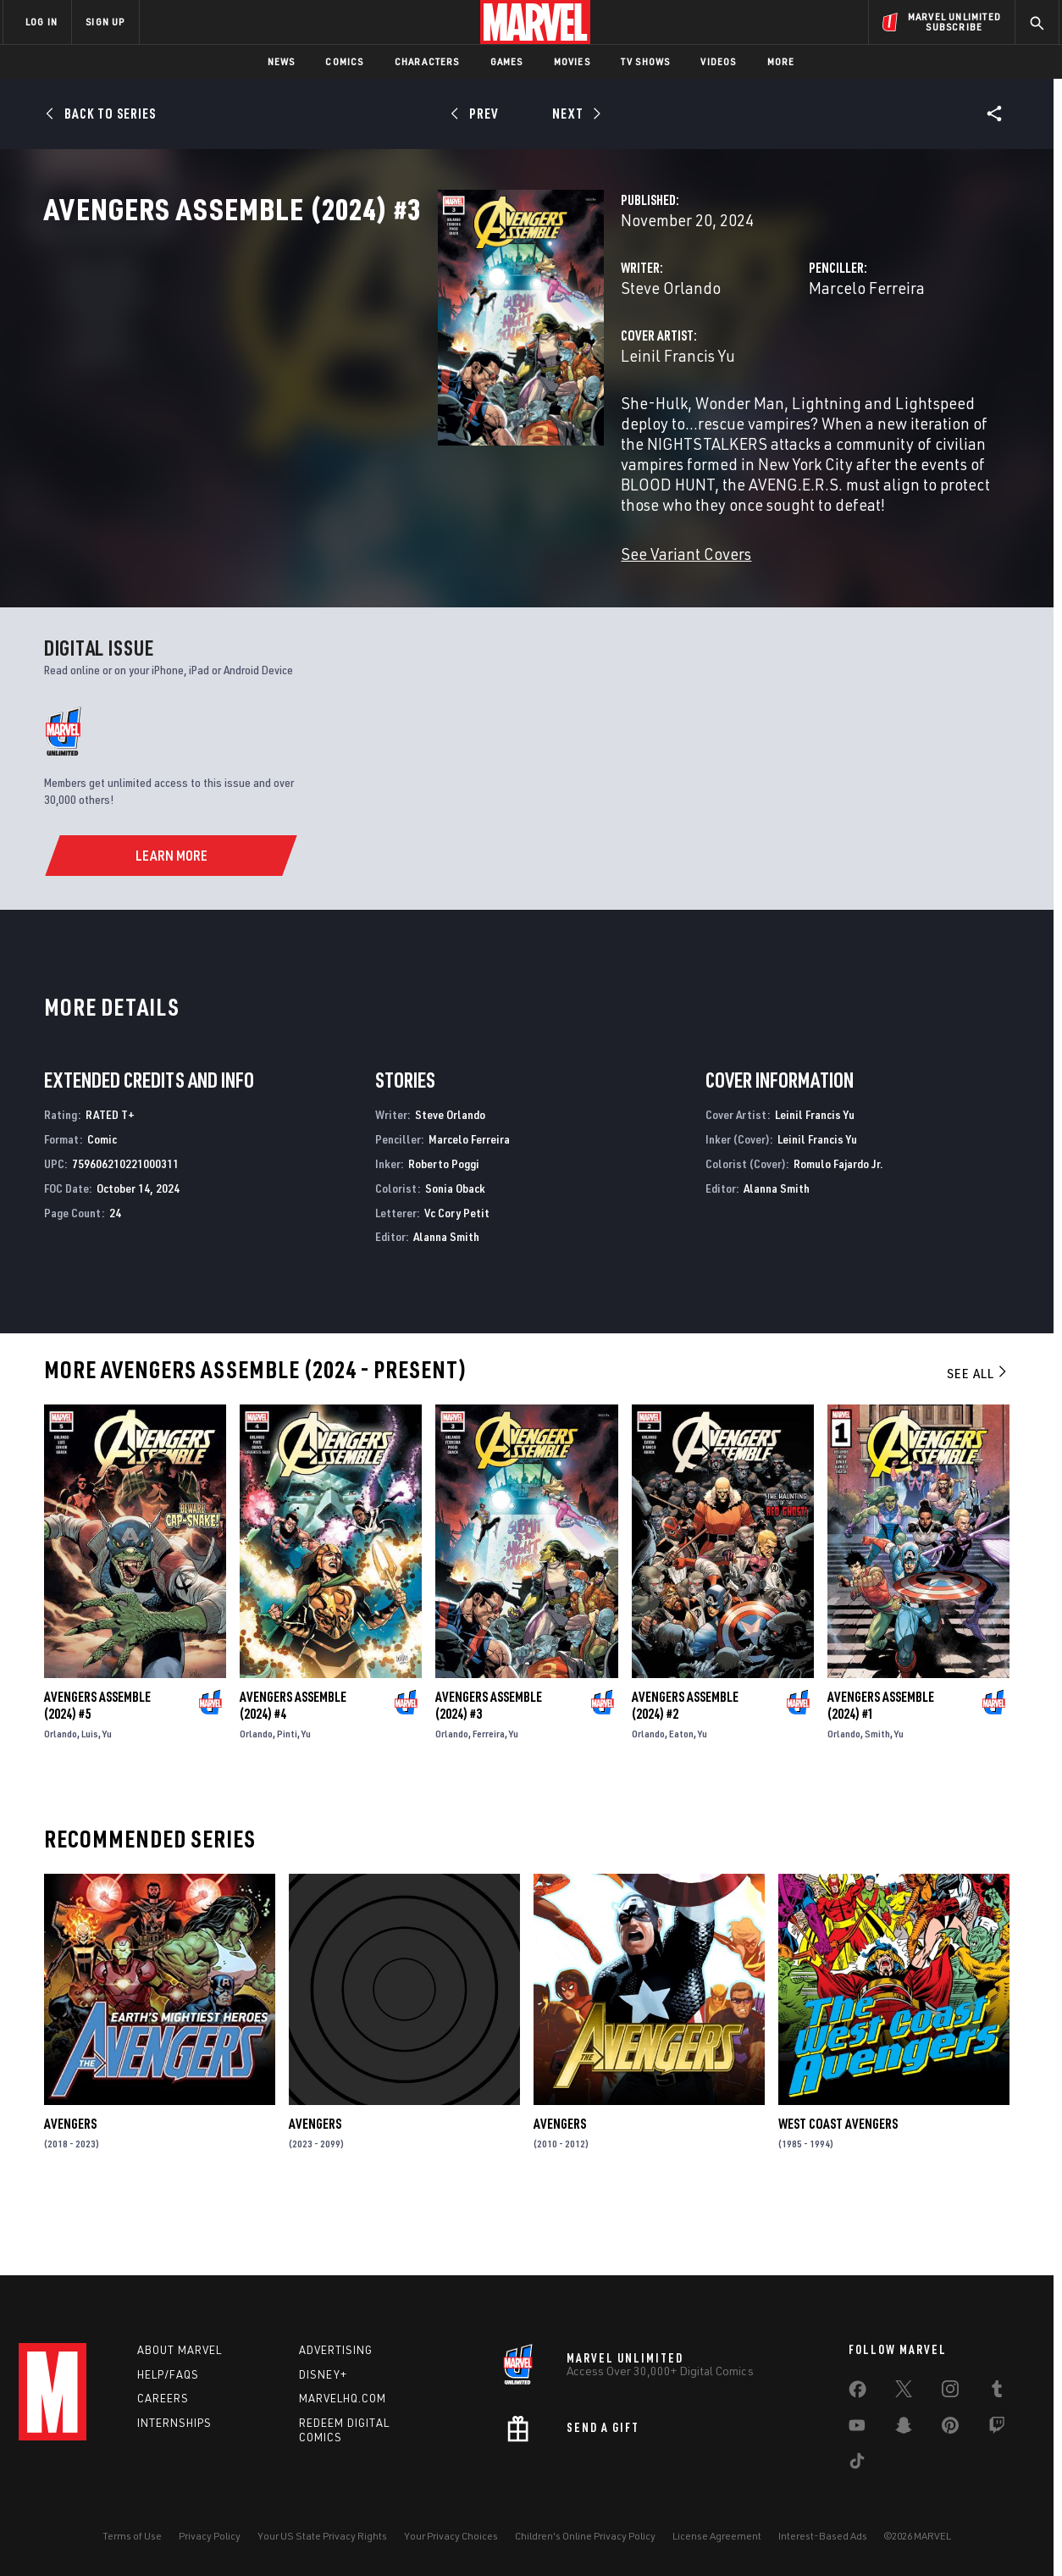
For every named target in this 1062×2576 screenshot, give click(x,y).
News (282, 61)
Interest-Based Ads (822, 2535)
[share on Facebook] (857, 2393)
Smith (877, 1796)
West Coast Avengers (838, 2186)
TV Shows (646, 61)
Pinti (287, 1796)
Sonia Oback (455, 1251)
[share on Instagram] (950, 2392)
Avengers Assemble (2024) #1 (880, 1768)
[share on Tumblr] (996, 2392)
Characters (427, 61)
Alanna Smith (446, 1299)
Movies (572, 61)
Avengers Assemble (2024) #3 (488, 1768)
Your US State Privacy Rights (322, 2535)
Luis (89, 1796)
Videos (718, 61)
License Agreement (716, 2535)
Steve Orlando (395, 362)
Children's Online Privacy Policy (585, 2535)
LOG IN (41, 21)
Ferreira (489, 1796)
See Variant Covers (411, 587)
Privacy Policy (210, 2535)
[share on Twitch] (996, 2428)
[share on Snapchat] (903, 2428)
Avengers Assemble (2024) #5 (97, 1768)
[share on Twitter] (903, 2392)
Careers (163, 2398)
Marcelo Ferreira (729, 362)
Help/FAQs (168, 2374)
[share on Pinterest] (950, 2428)
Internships (174, 2422)
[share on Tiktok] (857, 2464)
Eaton (681, 1796)
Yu (107, 1796)
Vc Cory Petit (457, 1275)
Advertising (336, 2350)
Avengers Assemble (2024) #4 (293, 1768)
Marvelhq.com (342, 2398)
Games (506, 61)
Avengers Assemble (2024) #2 (685, 1768)
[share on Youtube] (857, 2428)
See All (978, 1435)
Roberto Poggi (443, 1226)
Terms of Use (132, 2535)
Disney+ (323, 2374)
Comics (344, 61)
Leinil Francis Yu (403, 430)
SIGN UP (105, 21)
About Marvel (179, 2350)
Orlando (60, 1796)
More (781, 61)
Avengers (70, 2186)
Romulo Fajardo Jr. (838, 1226)
